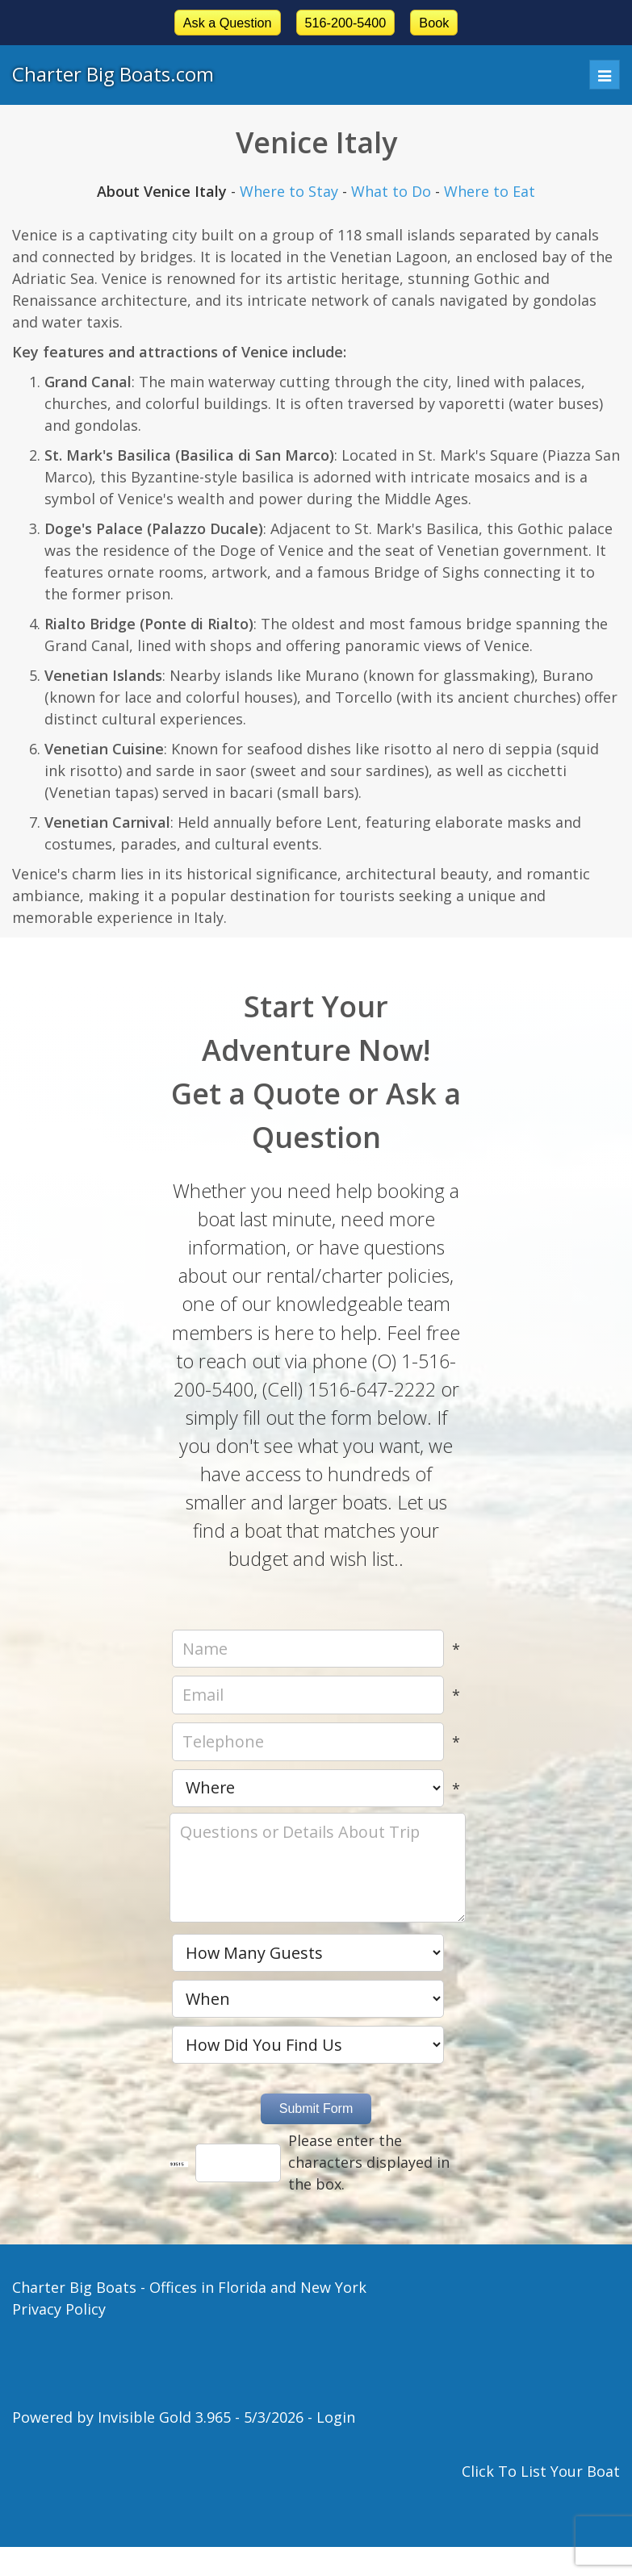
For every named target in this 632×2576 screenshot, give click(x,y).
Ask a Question (227, 22)
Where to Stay (289, 191)
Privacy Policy (59, 2309)
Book (434, 22)
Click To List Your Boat (541, 2471)
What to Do (391, 191)
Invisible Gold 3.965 (166, 2417)
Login (335, 2417)
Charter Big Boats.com (113, 74)
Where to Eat (489, 191)
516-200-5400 (346, 22)
